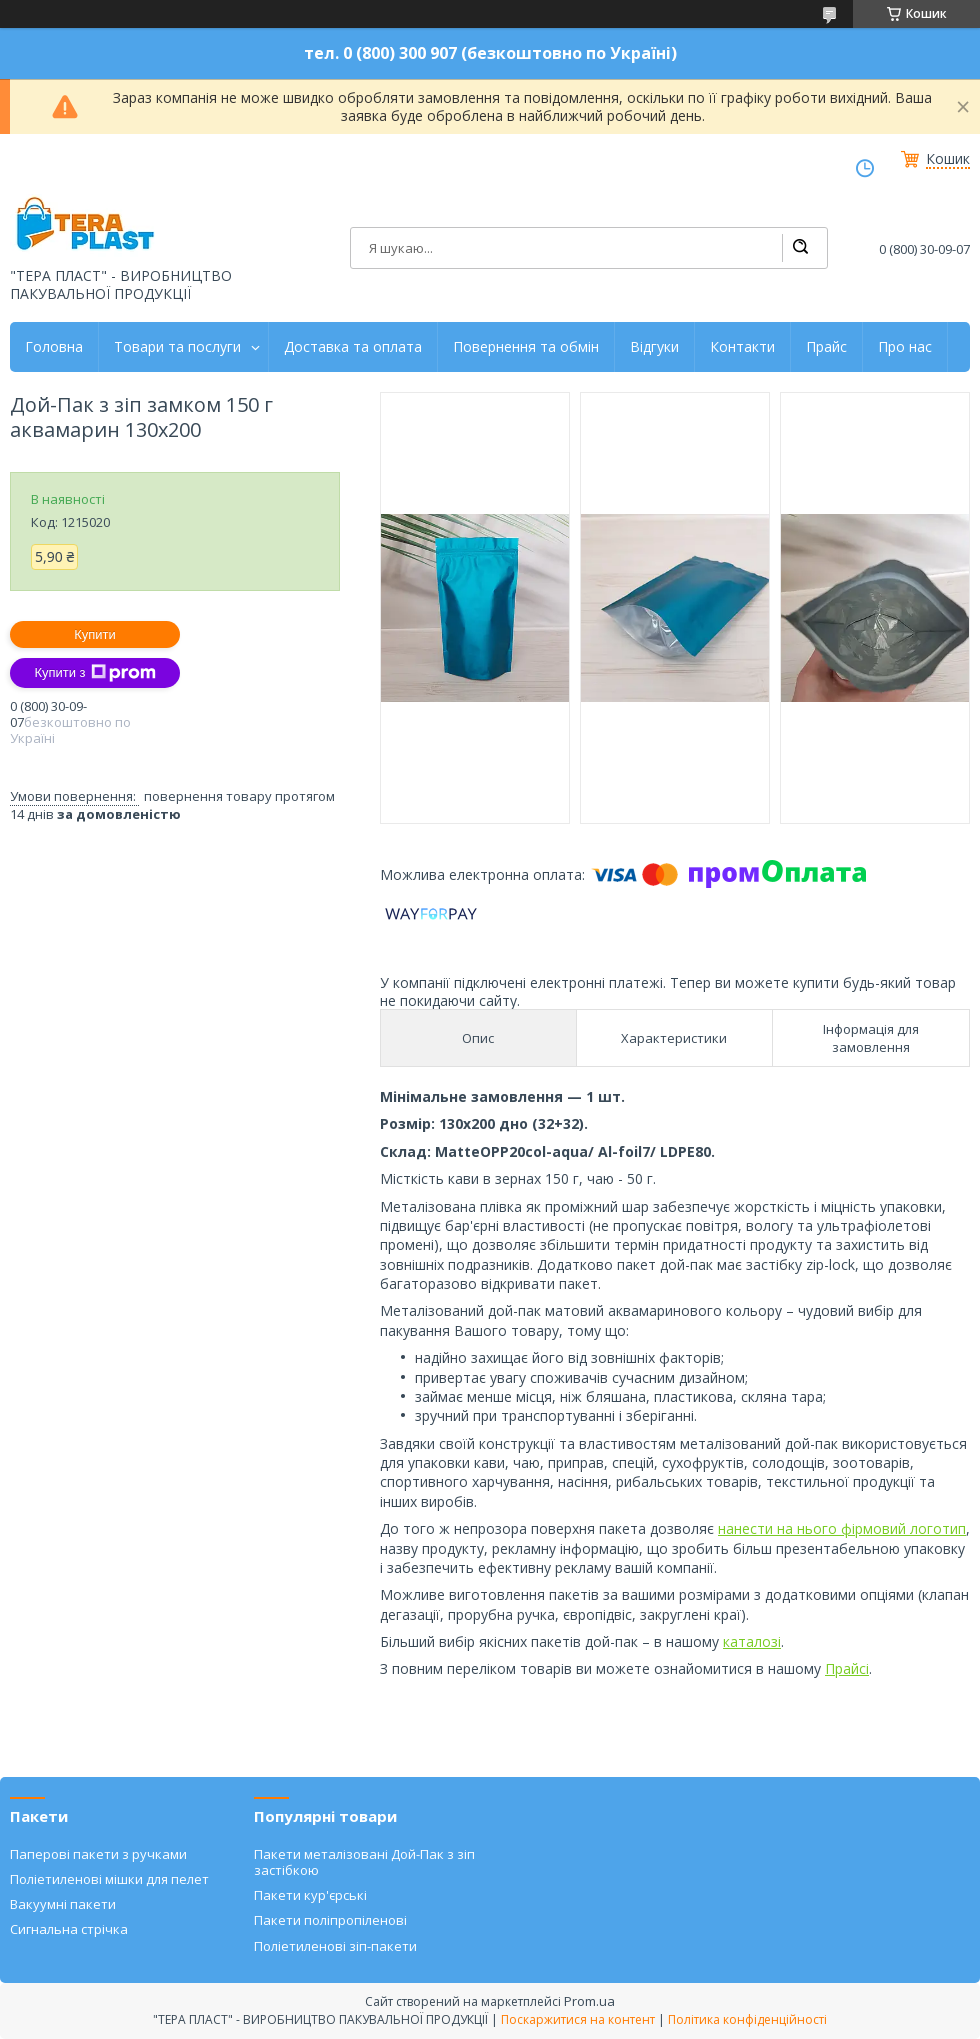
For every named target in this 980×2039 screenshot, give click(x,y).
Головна (54, 347)
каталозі (752, 1641)
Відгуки (654, 347)
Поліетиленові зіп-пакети (335, 1946)
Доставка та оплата (353, 347)
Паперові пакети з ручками (98, 1854)
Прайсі (847, 1668)
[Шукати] (800, 248)
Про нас (905, 347)
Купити (95, 634)
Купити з (94, 673)
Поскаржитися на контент (578, 2019)
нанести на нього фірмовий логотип (842, 1528)
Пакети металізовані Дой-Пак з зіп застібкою (364, 1862)
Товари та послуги (177, 347)
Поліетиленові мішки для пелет (109, 1879)
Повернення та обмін (526, 347)
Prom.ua (589, 2001)
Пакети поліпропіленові (330, 1920)
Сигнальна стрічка (69, 1929)
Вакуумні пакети (63, 1904)
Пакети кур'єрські (310, 1895)
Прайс (826, 347)
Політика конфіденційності (747, 2019)
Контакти (742, 347)
